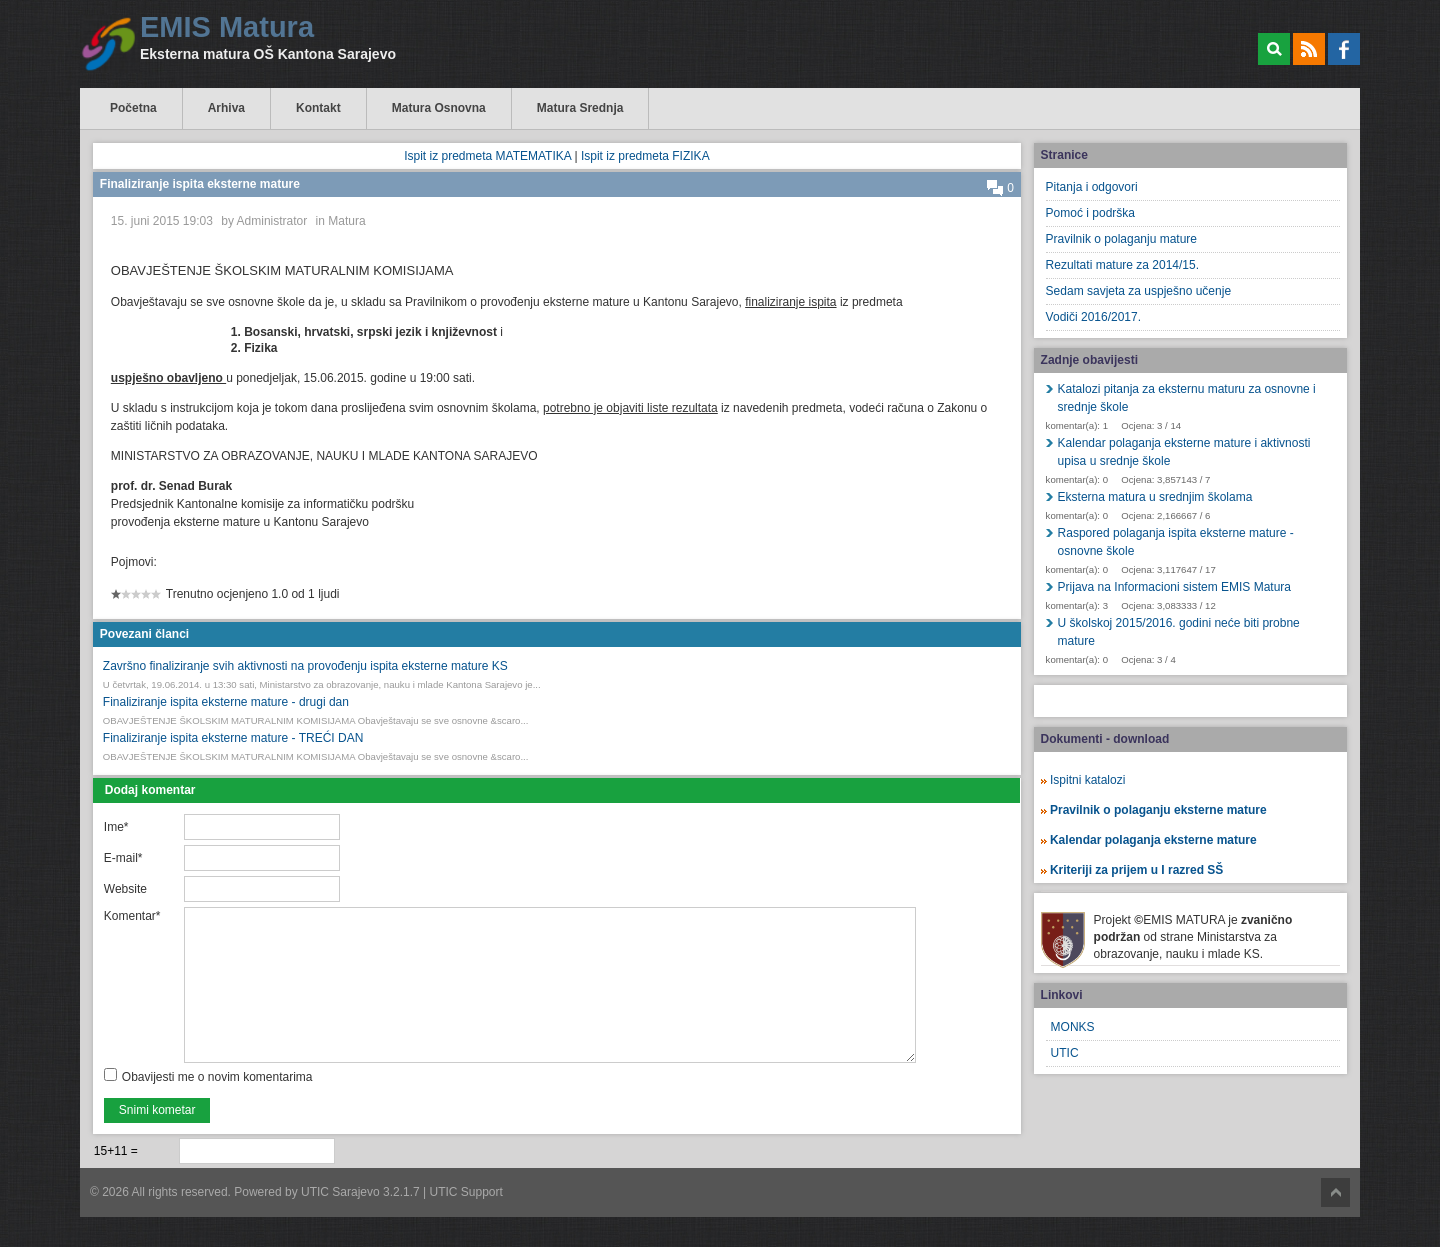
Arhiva (226, 108)
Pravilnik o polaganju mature (1121, 239)
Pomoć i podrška (1090, 213)
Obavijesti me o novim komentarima (217, 1077)
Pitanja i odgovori (1092, 187)
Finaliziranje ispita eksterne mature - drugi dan (226, 702)
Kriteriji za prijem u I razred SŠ (1136, 870)
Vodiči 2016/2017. (1093, 317)
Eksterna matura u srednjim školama (1155, 497)
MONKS (1073, 1027)
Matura (346, 221)
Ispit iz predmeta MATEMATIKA (487, 156)
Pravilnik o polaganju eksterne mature (1158, 810)
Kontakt (318, 108)
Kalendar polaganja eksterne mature (1153, 840)
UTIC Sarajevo (340, 1192)
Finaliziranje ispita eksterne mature (200, 184)
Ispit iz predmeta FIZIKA (645, 156)
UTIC (1065, 1053)
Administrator (272, 221)
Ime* (116, 827)
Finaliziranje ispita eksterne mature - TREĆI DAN (233, 738)
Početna (133, 108)
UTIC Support (466, 1192)
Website (125, 889)
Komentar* (132, 916)
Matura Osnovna (439, 108)
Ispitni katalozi (1087, 780)
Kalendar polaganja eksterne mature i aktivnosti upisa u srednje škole (1184, 452)
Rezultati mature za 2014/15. (1122, 265)
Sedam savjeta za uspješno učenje (1138, 291)
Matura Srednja (580, 108)
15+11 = (116, 1151)
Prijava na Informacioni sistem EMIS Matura (1174, 587)
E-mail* (123, 858)
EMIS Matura (227, 27)
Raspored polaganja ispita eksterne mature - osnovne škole (1176, 542)
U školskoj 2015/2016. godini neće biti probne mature (1179, 632)
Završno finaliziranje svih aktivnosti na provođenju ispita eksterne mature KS (305, 666)
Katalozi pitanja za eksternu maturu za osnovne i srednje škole (1187, 398)
